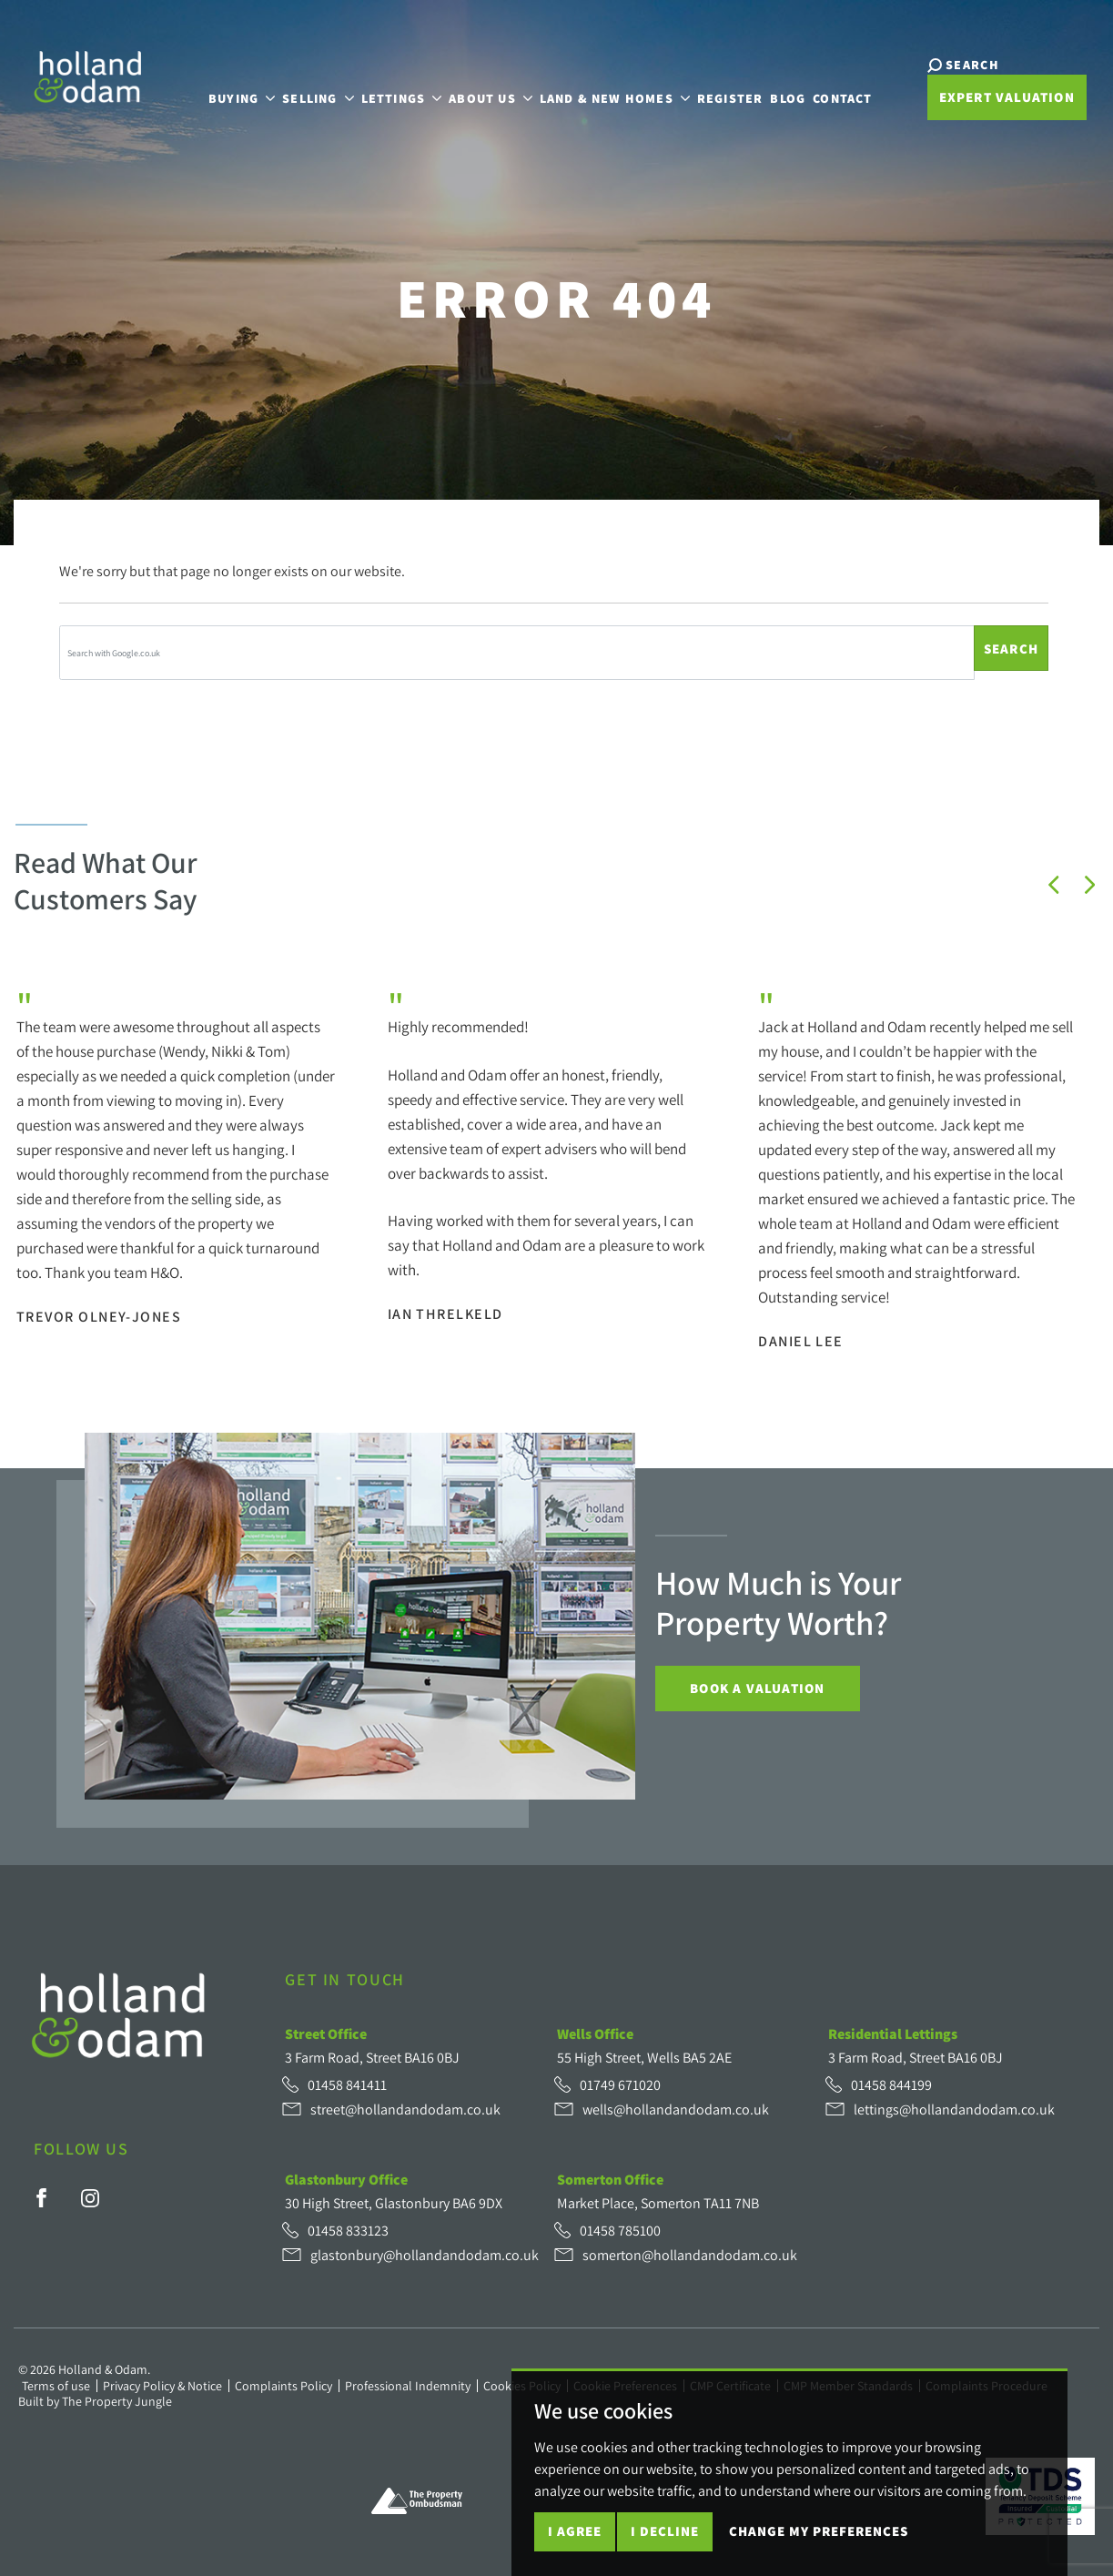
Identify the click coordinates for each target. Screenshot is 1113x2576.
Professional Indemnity (407, 2386)
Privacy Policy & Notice (162, 2386)
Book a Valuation (757, 1688)
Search (1011, 648)
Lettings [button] (381, 87)
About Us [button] (471, 87)
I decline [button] (665, 2531)
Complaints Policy (283, 2386)
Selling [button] (298, 87)
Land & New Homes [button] (595, 87)
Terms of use (56, 2386)
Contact (823, 87)
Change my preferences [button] (818, 2531)
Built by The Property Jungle (95, 2401)
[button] (1053, 885)
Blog (768, 87)
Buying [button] (222, 87)
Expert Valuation (969, 99)
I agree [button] (575, 2531)
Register (710, 87)
